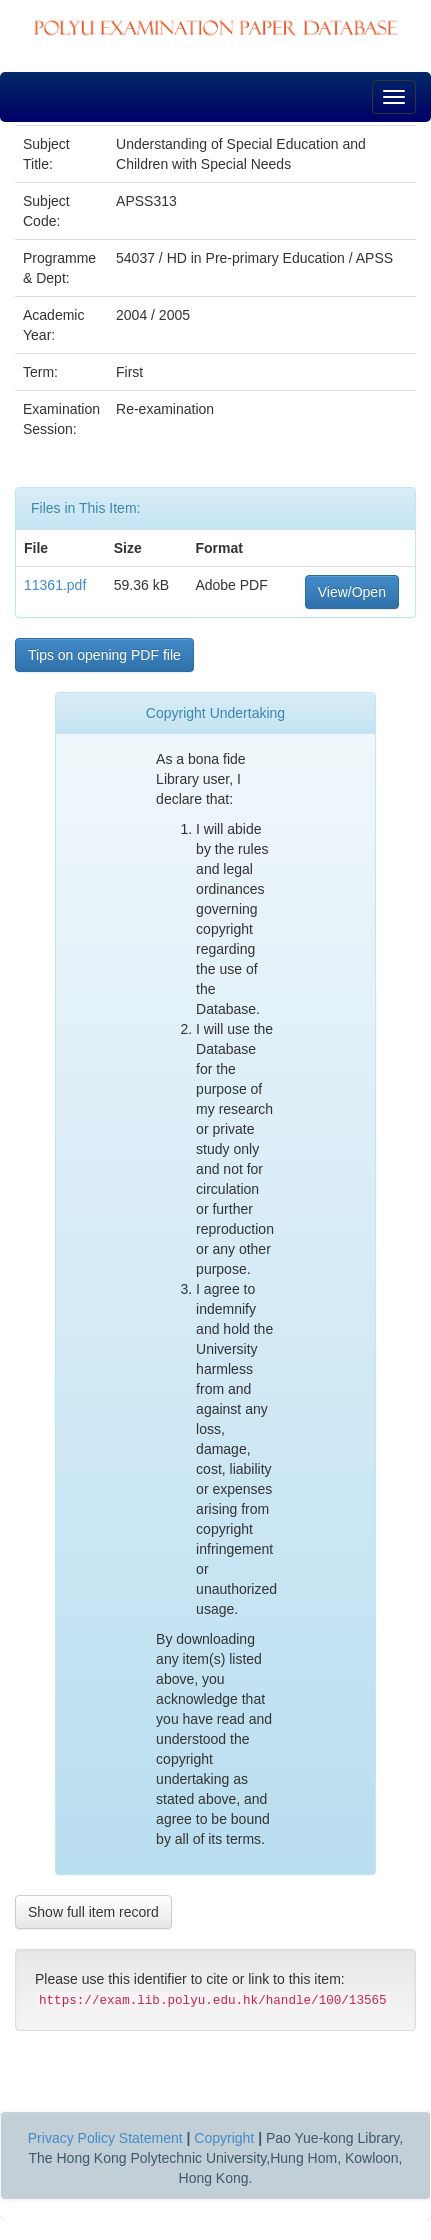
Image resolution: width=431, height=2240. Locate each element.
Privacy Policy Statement (105, 2138)
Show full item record (93, 1912)
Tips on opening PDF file (104, 655)
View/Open (352, 592)
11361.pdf (55, 585)
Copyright (224, 2138)
